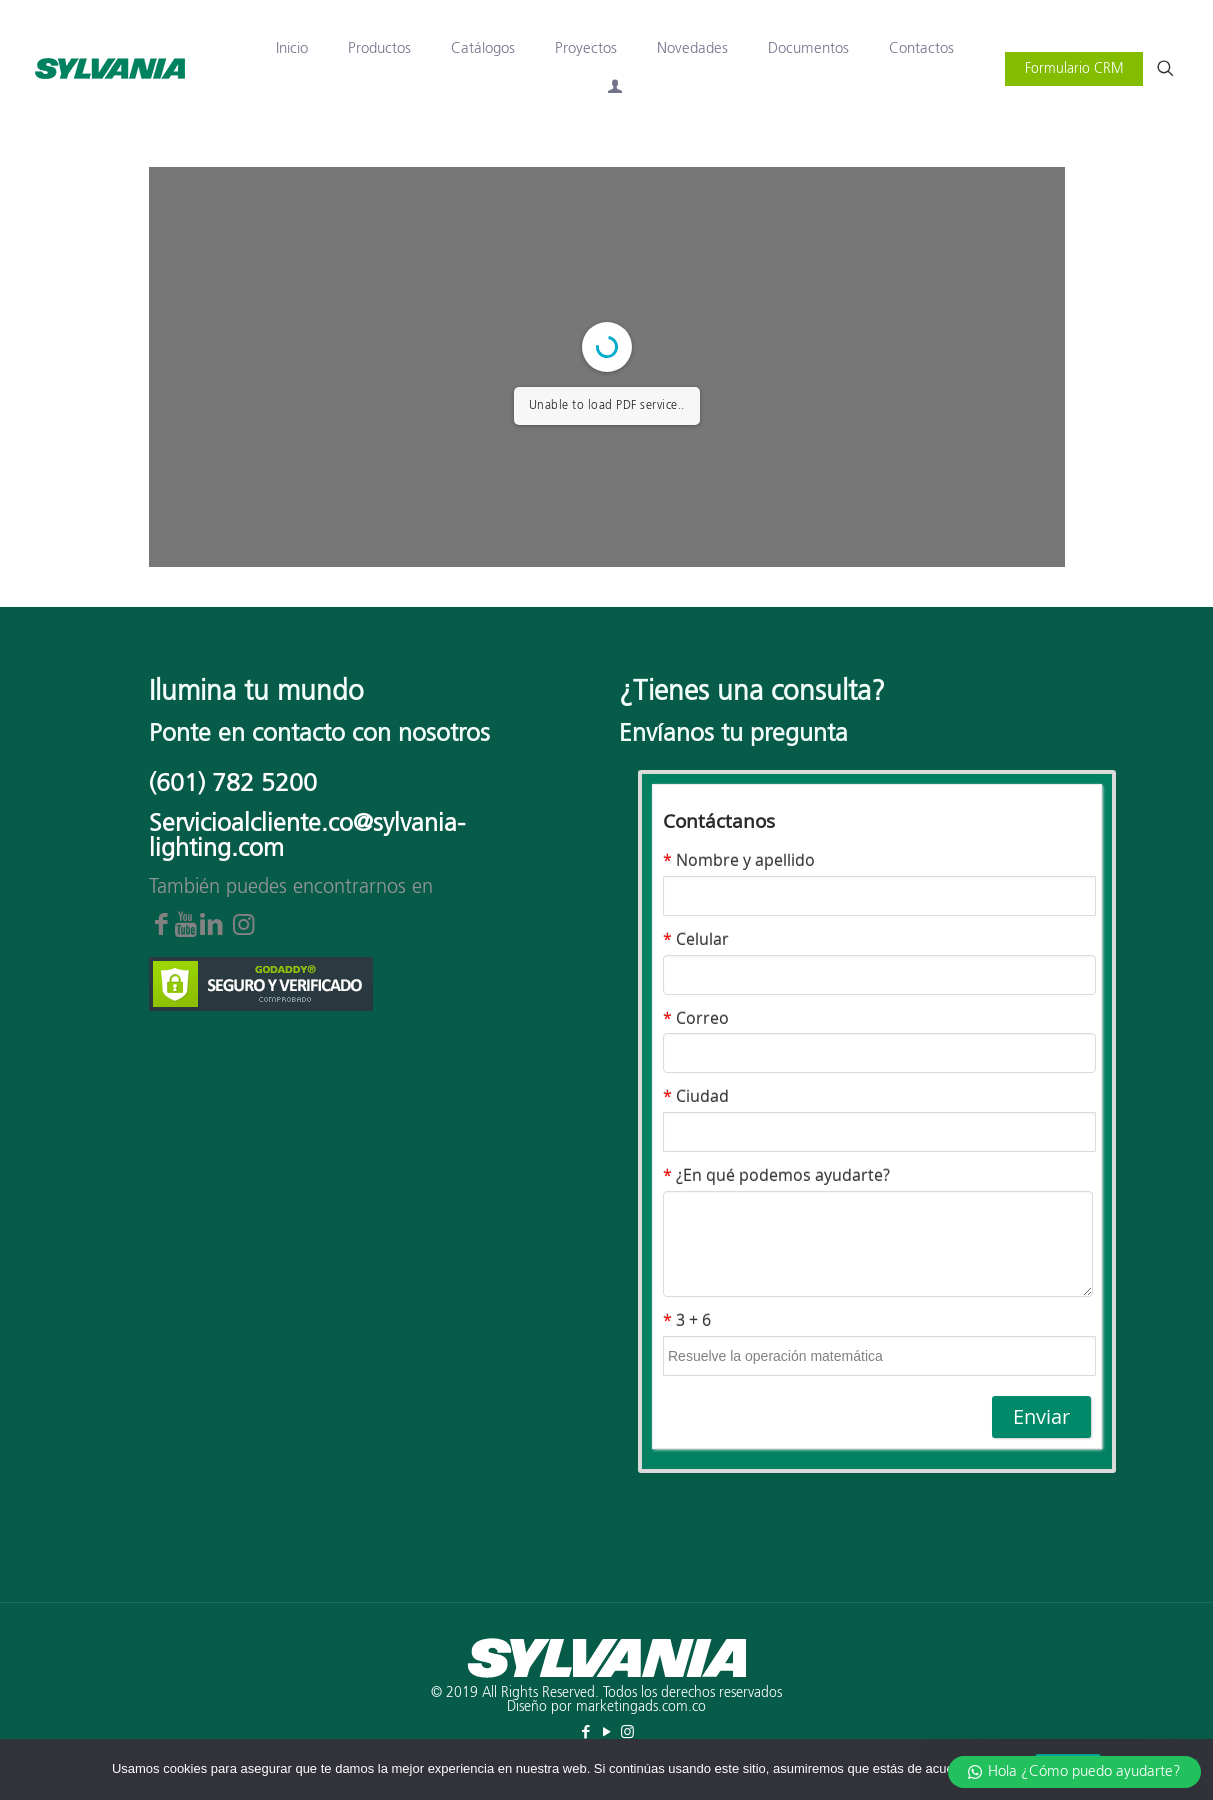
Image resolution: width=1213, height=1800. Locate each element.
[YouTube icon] (606, 1732)
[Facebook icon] (585, 1732)
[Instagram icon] (627, 1732)
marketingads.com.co (641, 1707)
